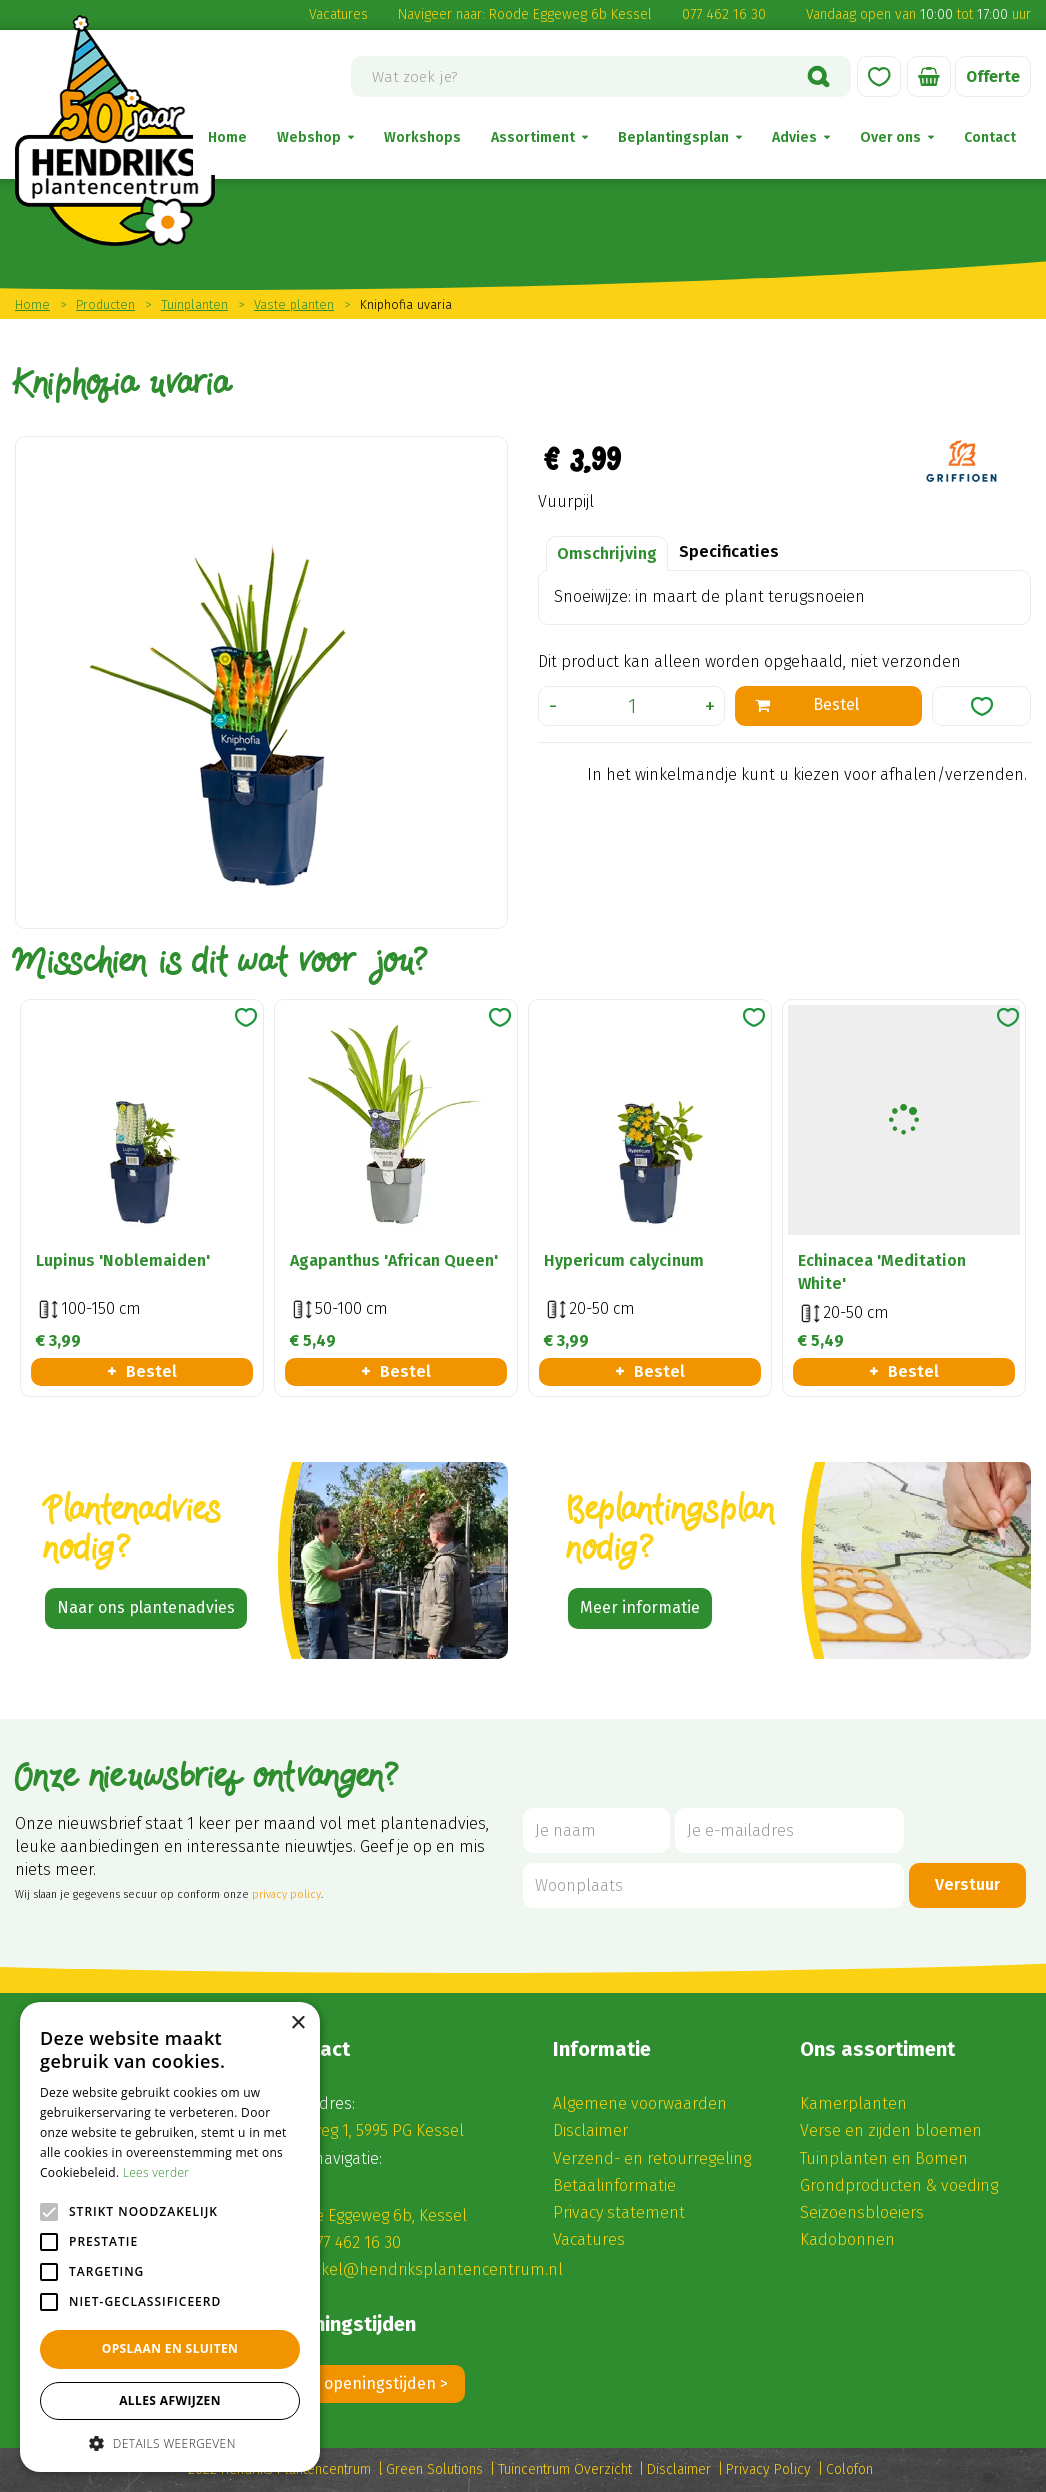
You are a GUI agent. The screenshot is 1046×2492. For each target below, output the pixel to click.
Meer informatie (640, 1607)
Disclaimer (590, 2130)
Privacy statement (619, 2212)
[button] (170, 2442)
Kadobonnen (847, 2239)
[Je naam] (596, 1830)
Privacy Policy (768, 2469)
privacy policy (286, 1894)
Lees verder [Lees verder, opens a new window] (156, 2172)
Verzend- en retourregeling (652, 2158)
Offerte (992, 76)
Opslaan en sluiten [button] (170, 2348)
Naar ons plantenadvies (146, 1607)
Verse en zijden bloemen (891, 2130)
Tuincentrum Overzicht (565, 2469)
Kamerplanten (853, 2103)
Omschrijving (607, 553)
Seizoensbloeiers (862, 2212)
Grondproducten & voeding (899, 2185)
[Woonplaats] (713, 1885)
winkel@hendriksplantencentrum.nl (430, 2269)
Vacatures (338, 14)
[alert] (170, 2237)
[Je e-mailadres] (789, 1830)
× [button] (297, 2023)
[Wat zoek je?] (601, 76)
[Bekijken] (929, 76)
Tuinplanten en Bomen (884, 2158)
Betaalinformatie (614, 2185)
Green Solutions (434, 2469)
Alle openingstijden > (371, 2383)
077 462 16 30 (724, 14)
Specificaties (729, 551)
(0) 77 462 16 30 (347, 2242)
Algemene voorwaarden (640, 2103)
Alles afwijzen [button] (170, 2400)
